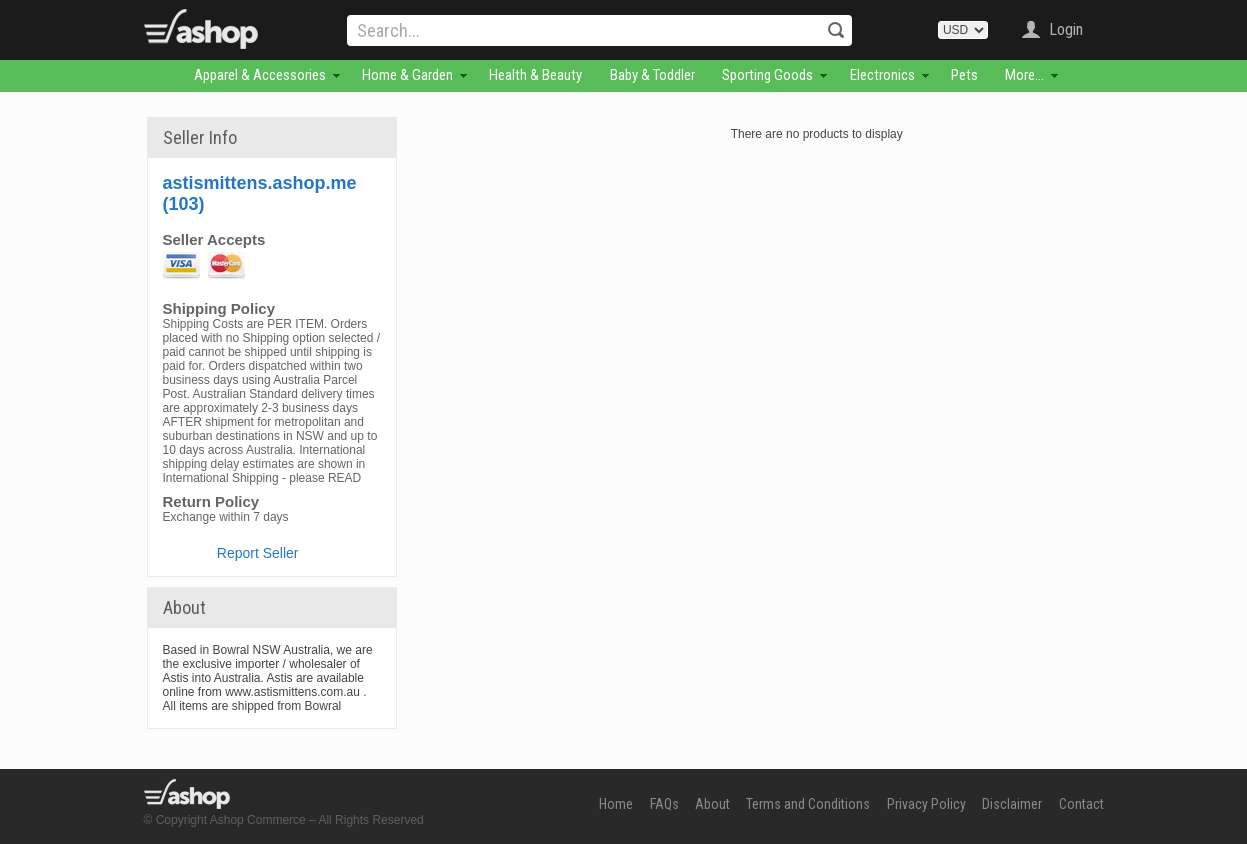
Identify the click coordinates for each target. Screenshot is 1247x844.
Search (836, 30)
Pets (964, 75)
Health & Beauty (535, 75)
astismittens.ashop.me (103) (260, 193)
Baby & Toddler (652, 75)
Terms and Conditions (808, 804)
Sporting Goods (767, 75)
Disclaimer (1012, 804)
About (712, 804)
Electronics (882, 75)
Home (616, 804)
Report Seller (258, 553)
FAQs (664, 804)
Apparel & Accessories (260, 75)
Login (1066, 29)
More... (1024, 75)
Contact (1081, 804)
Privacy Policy (926, 804)
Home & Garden (407, 75)
